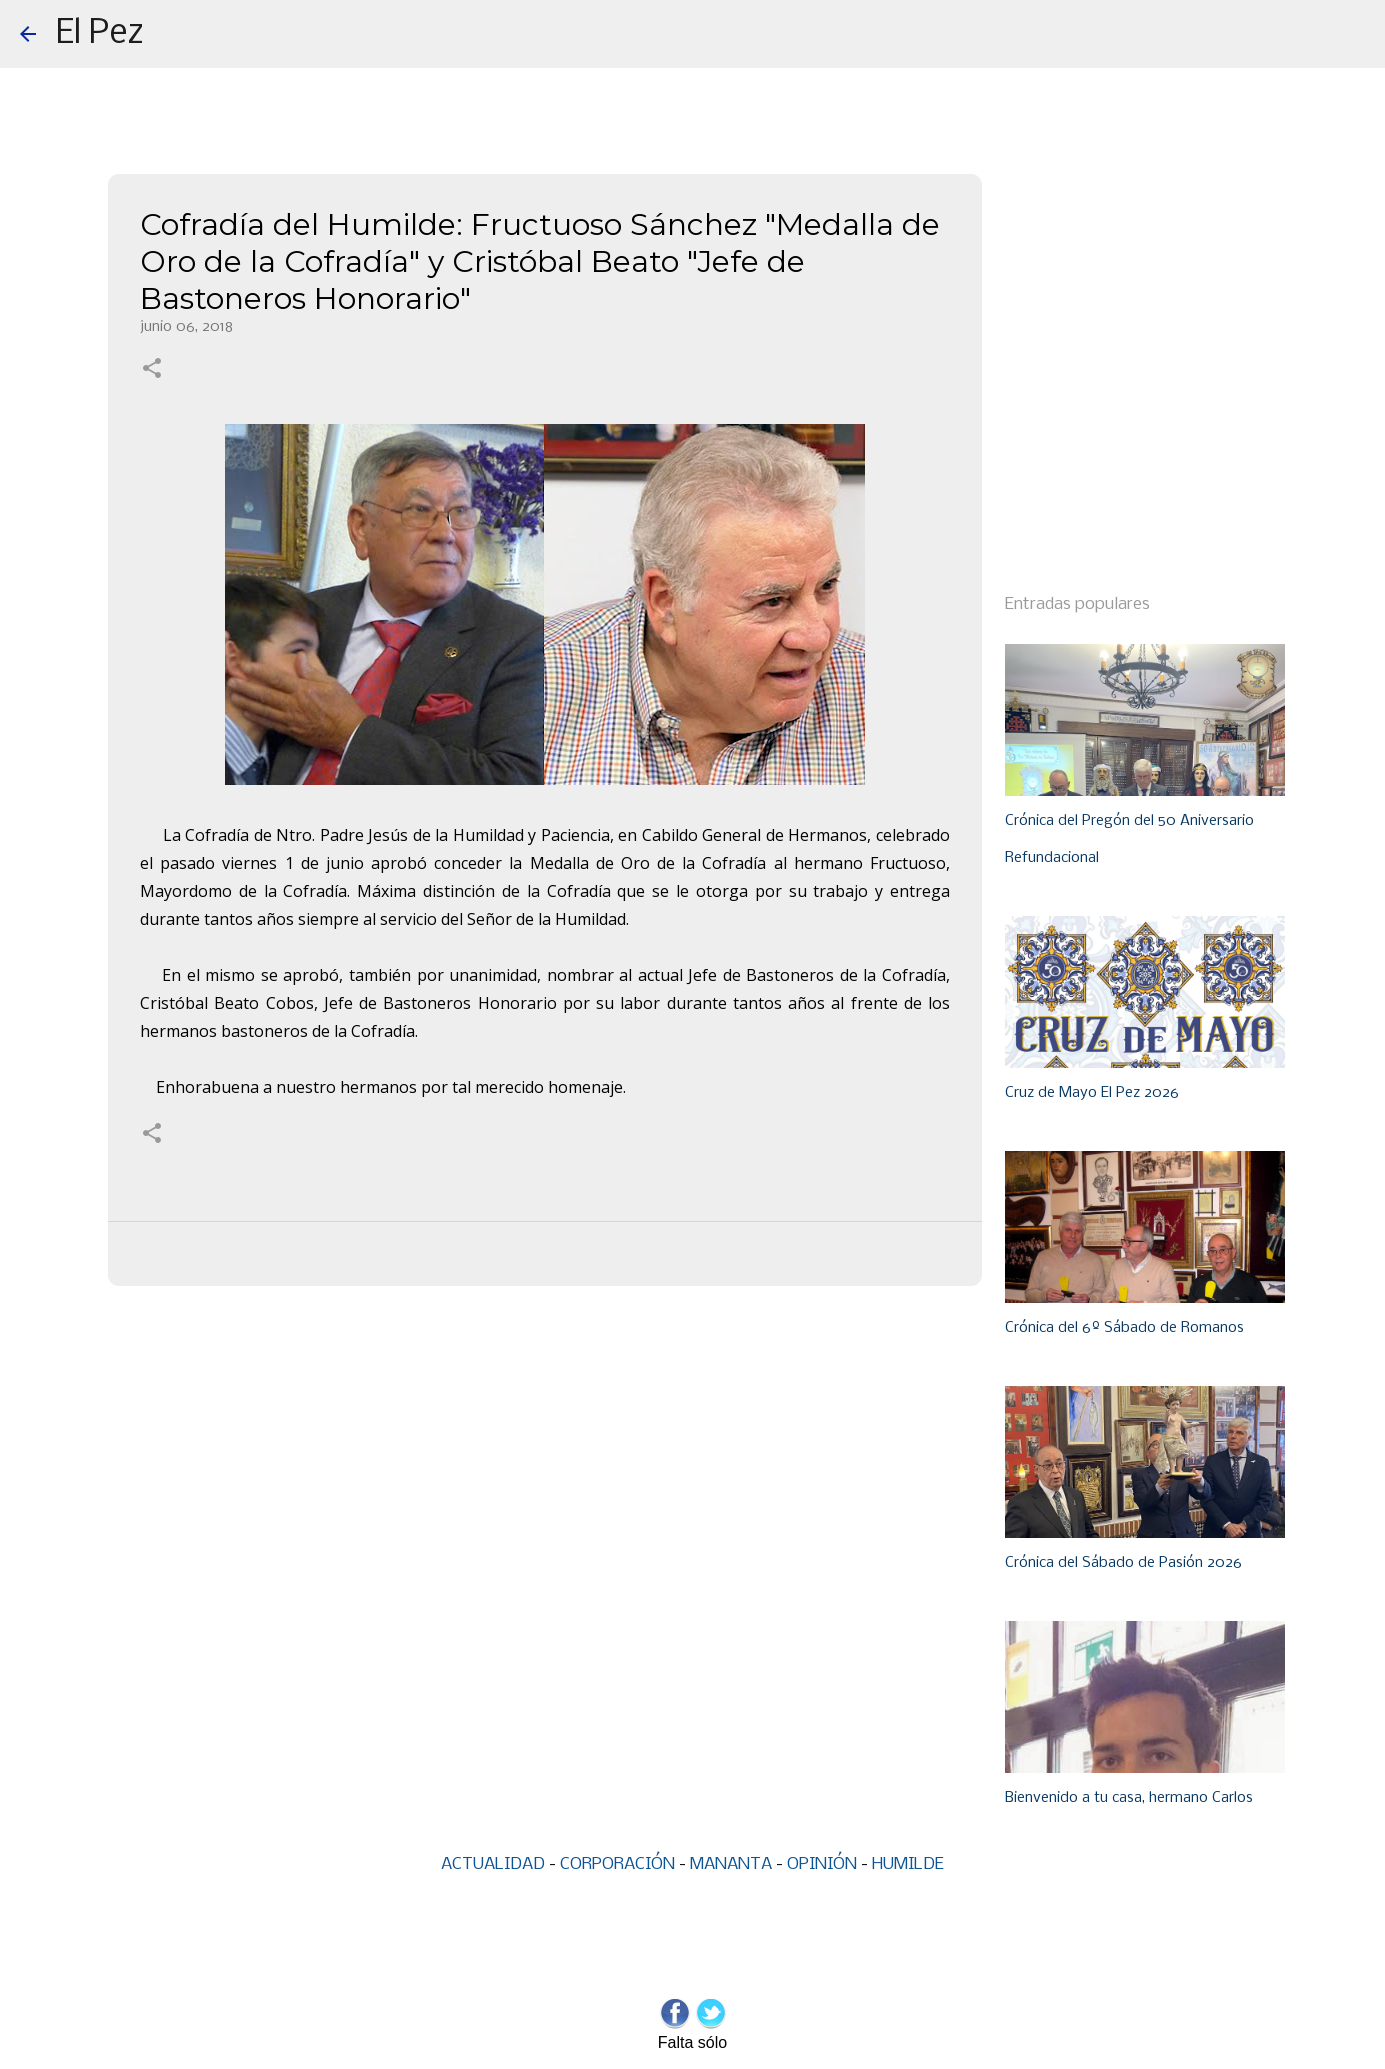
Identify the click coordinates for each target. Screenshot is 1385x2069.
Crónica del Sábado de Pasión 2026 (1123, 1563)
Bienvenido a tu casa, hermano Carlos (1129, 1798)
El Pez (100, 34)
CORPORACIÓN (617, 1864)
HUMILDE (908, 1864)
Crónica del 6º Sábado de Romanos (1124, 1328)
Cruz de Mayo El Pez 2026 (1092, 1093)
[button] (152, 370)
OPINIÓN (822, 1864)
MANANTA (731, 1864)
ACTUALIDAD (493, 1864)
